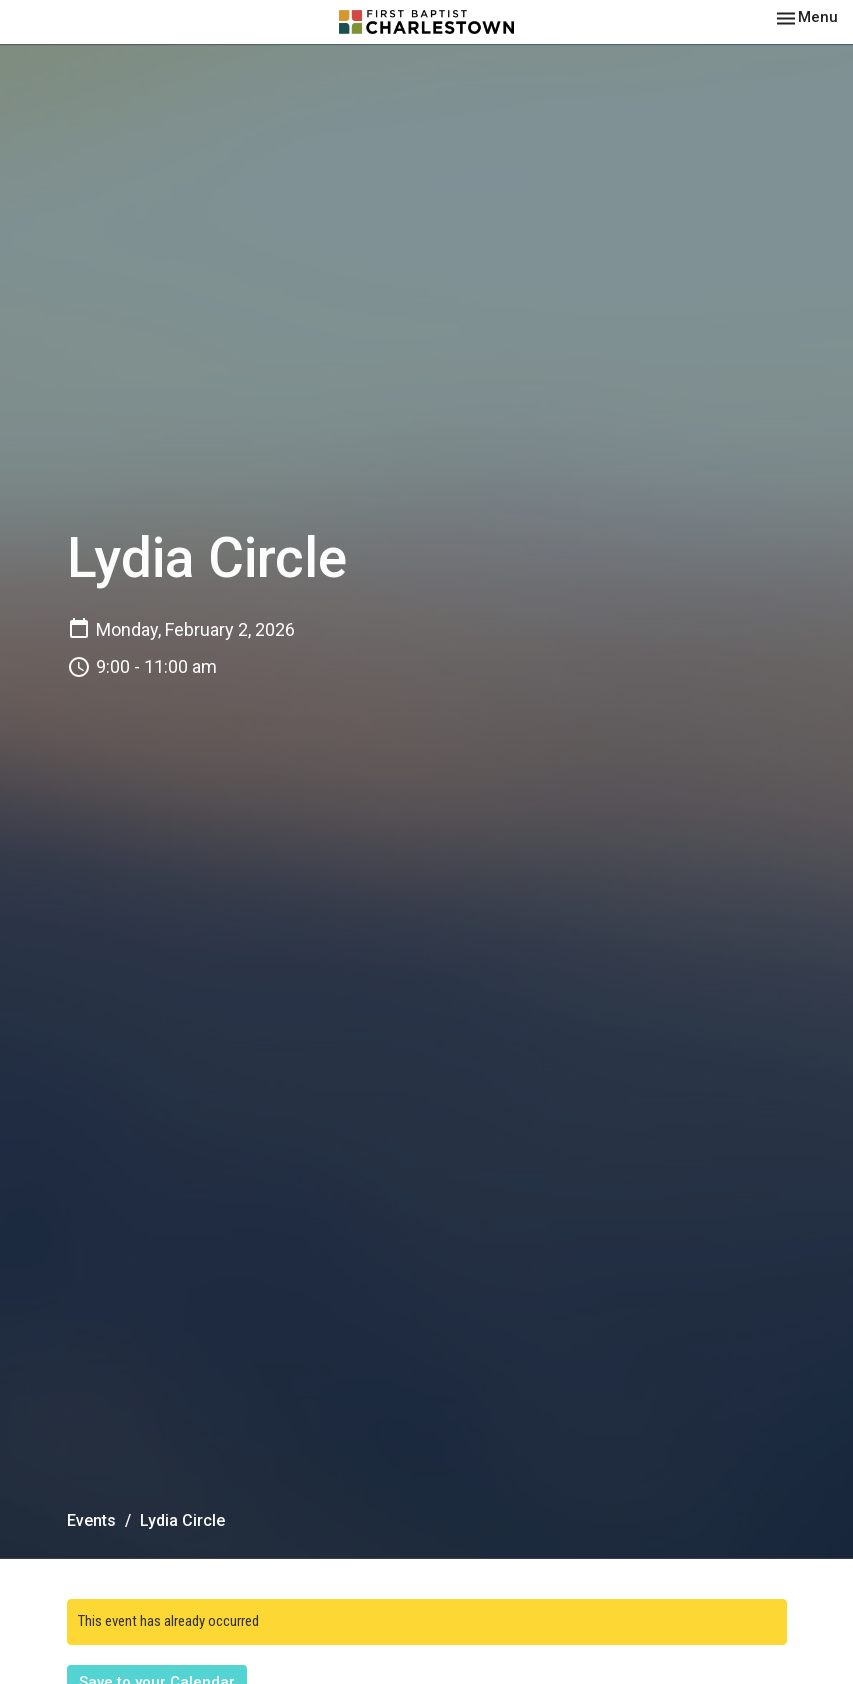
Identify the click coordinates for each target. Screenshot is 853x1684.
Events (91, 1520)
